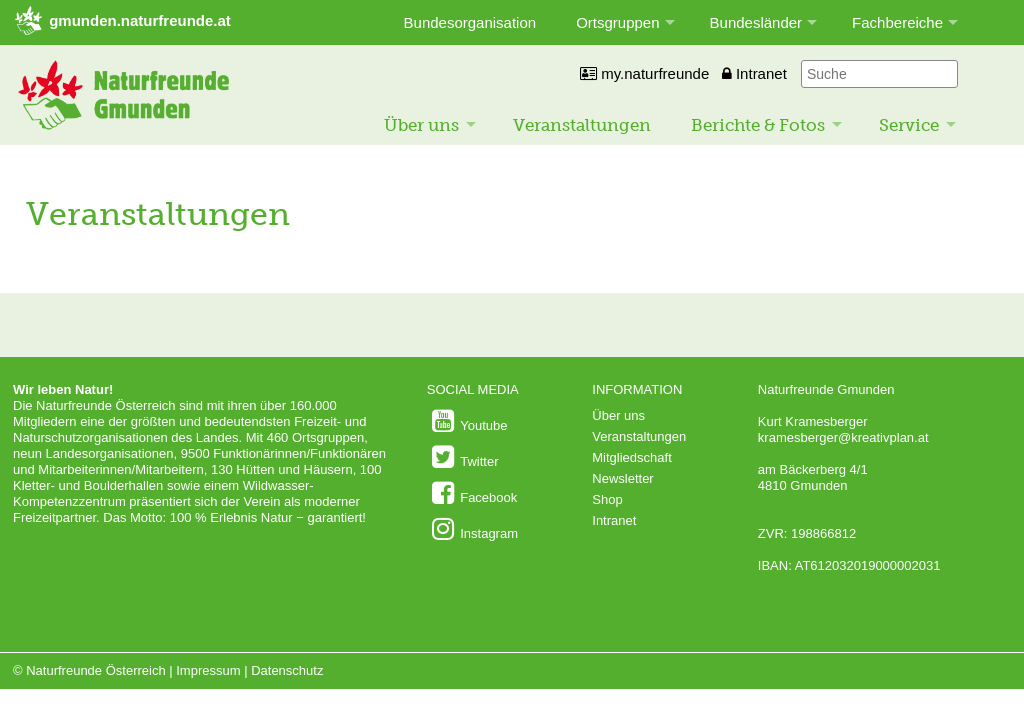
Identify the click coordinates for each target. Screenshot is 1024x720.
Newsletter (622, 478)
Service (909, 125)
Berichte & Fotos (758, 125)
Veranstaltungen (582, 125)
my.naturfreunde (644, 73)
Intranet (754, 73)
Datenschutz (287, 670)
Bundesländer (756, 22)
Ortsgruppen (617, 22)
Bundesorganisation (470, 22)
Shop (607, 499)
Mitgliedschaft (631, 457)
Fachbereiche (897, 22)
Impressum (208, 670)
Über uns (421, 125)
